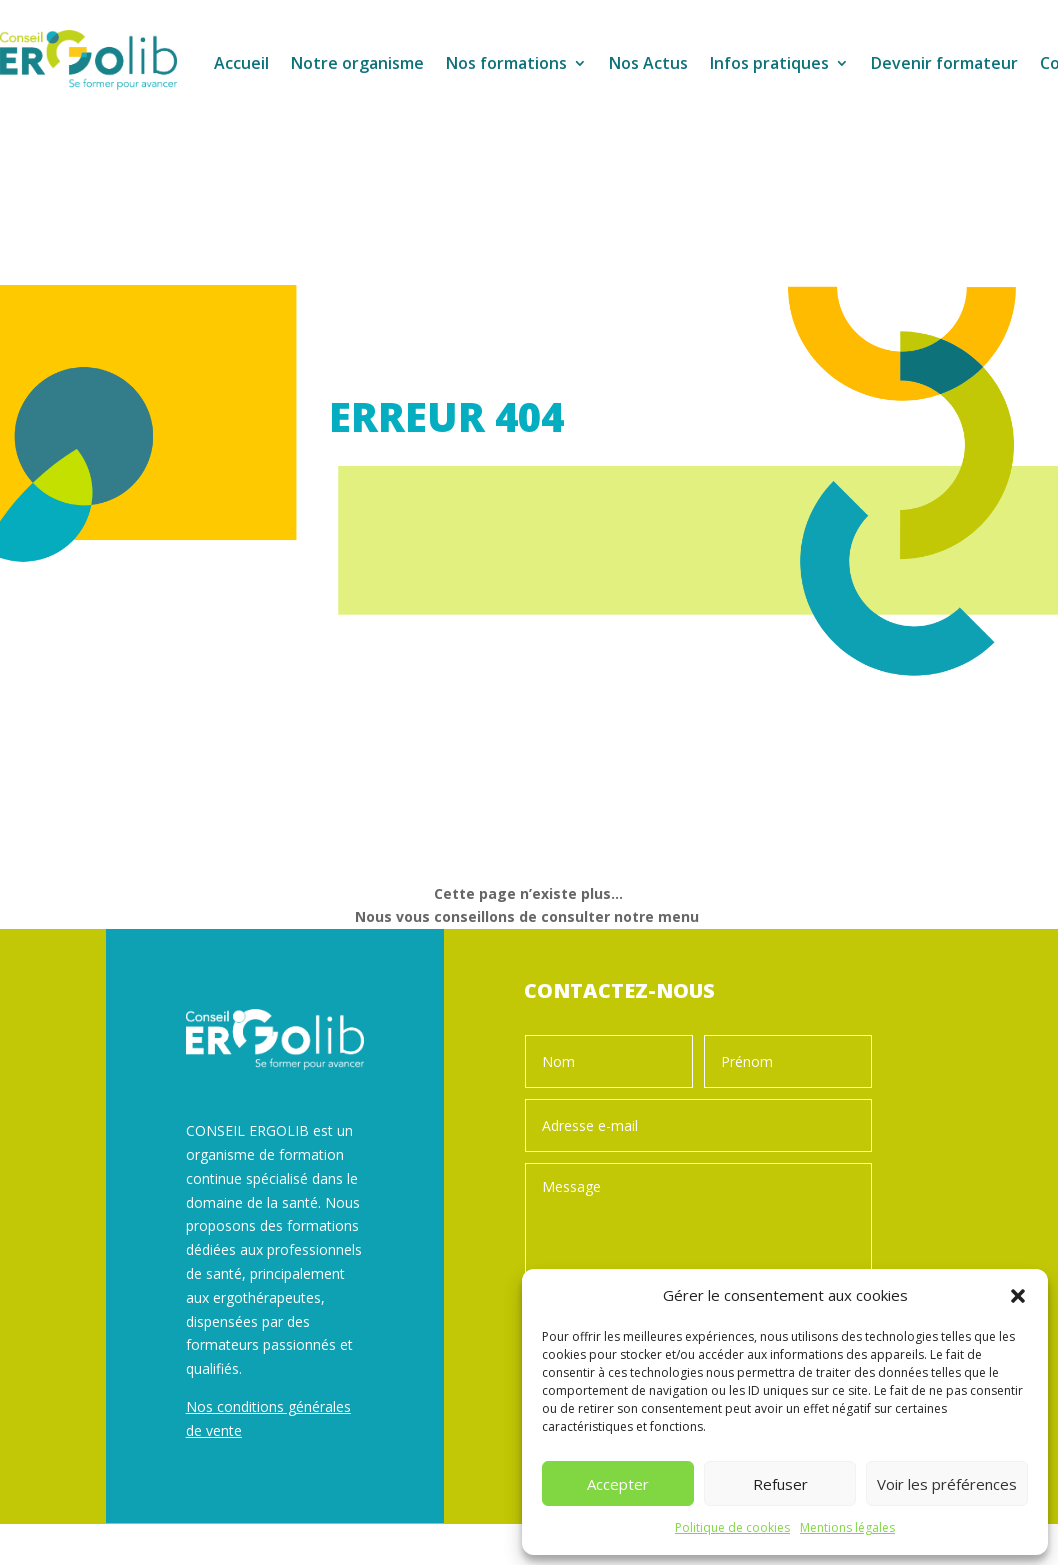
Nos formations (506, 65)
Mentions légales (847, 1527)
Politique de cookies (732, 1527)
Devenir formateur (944, 65)
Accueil (241, 65)
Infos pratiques (769, 65)
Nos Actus (648, 65)
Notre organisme (357, 65)
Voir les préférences (947, 1484)
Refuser (780, 1484)
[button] (1018, 1296)
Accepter (618, 1484)
